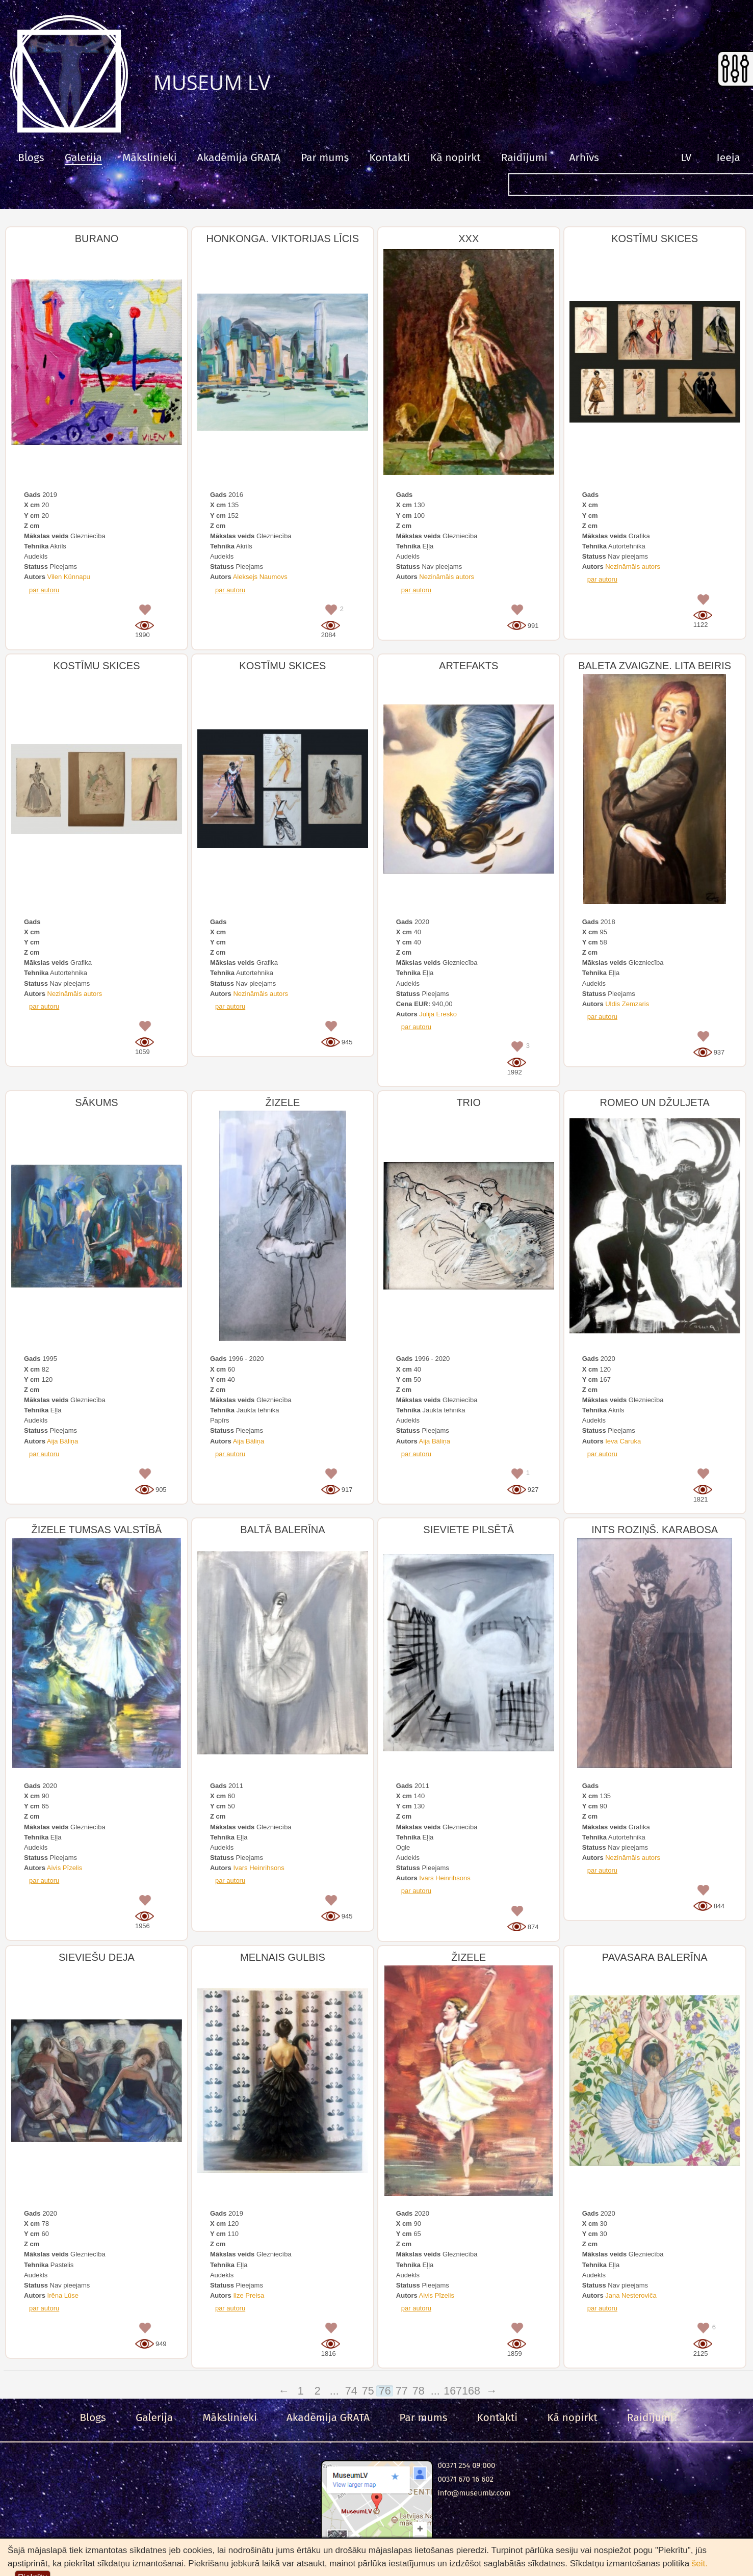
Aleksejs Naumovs (260, 577)
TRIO (468, 1102)
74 (352, 2391)
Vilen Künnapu (68, 577)
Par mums (325, 157)
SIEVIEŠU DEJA (97, 1957)
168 (470, 2391)
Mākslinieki (149, 157)
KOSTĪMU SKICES (654, 238)
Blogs (31, 157)
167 (453, 2391)
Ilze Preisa (248, 2295)
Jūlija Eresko (438, 1014)
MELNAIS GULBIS (282, 1957)
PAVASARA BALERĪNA (655, 1957)
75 (369, 2391)
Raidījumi (524, 157)
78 (419, 2391)
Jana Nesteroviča (630, 2295)
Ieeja (728, 157)
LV (686, 157)
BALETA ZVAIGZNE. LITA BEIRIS (654, 665)
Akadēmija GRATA (238, 157)
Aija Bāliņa (62, 1441)
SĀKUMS (96, 1102)
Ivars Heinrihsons (258, 1868)
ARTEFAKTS (468, 665)
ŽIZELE (282, 1102)
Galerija (83, 157)
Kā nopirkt (455, 157)
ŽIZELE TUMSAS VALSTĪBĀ (96, 1529)
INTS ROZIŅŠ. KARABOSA (654, 1529)
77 (402, 2391)
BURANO (97, 238)
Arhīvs (584, 157)
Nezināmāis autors (446, 577)
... (335, 2391)
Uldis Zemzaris (627, 1004)
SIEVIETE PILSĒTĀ (468, 1529)
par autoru (44, 590)
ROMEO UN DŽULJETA (655, 1102)
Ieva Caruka (623, 1441)
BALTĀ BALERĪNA (282, 1529)
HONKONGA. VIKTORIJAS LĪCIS (282, 238)
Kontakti (389, 157)
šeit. (700, 2563)
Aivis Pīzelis (64, 1868)
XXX (468, 238)
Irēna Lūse (63, 2295)
